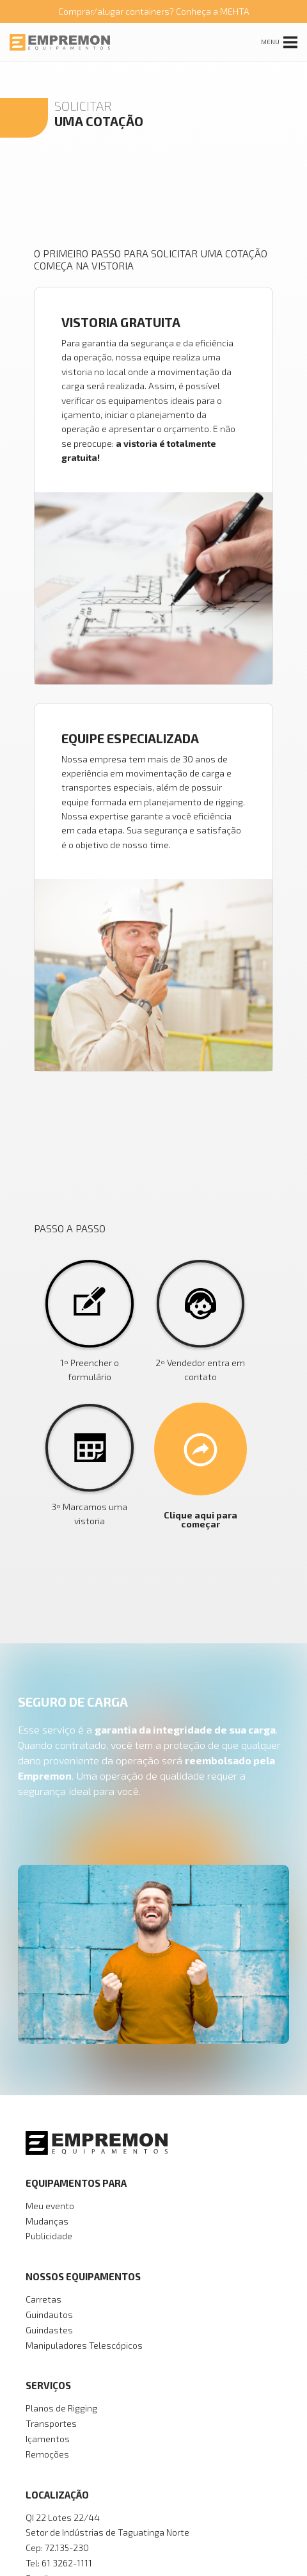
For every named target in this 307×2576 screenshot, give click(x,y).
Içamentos (48, 2438)
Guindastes (49, 2329)
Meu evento (50, 2205)
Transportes (51, 2423)
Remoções (47, 2454)
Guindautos (49, 2314)
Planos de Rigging (61, 2408)
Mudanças (47, 2221)
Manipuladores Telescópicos (84, 2345)
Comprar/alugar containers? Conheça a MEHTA (153, 11)
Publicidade (49, 2235)
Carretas (43, 2299)
